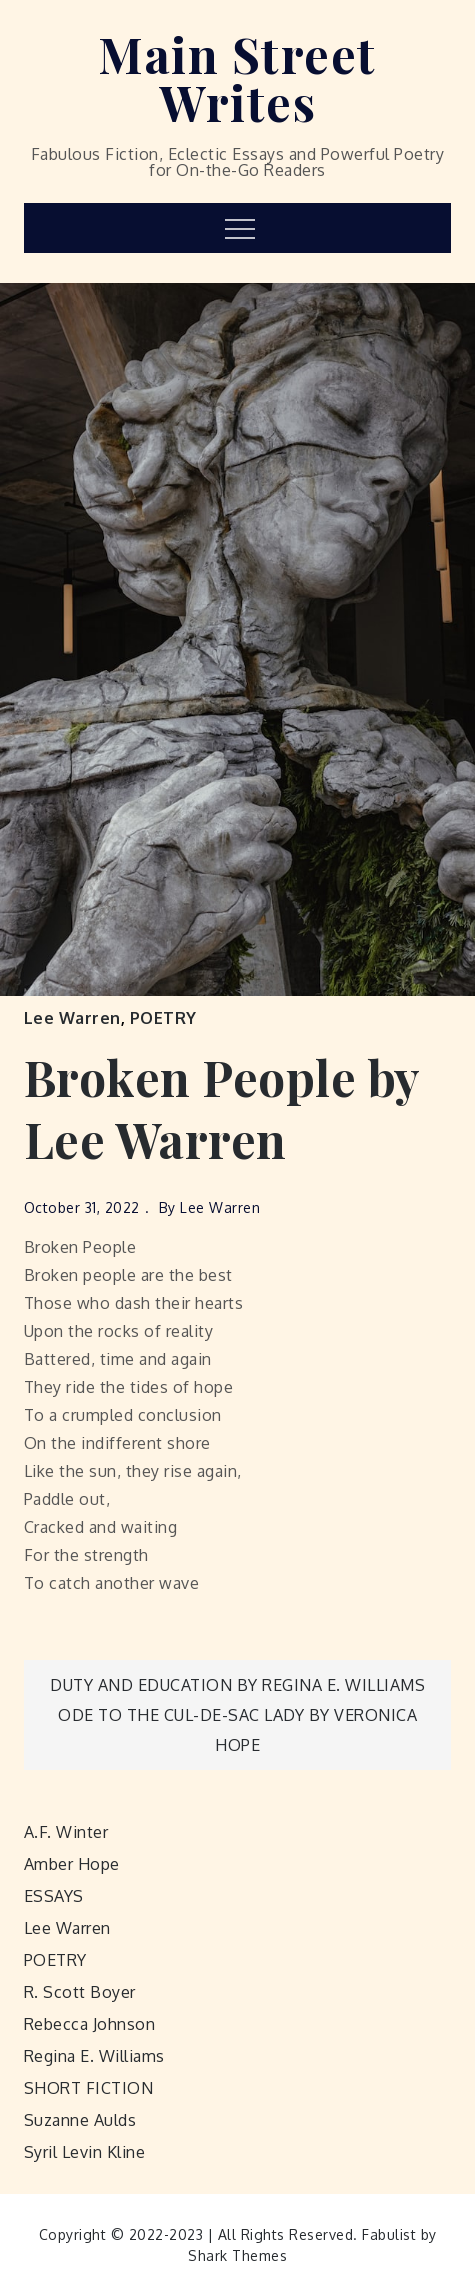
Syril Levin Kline (85, 2152)
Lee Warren (72, 1018)
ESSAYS (54, 1896)
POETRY (163, 1018)
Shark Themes (237, 2255)
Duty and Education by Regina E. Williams (237, 1685)
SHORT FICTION (89, 2088)
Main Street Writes (237, 78)
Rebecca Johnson (90, 2024)
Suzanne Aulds (80, 2120)
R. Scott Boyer (80, 1992)
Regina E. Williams (94, 2056)
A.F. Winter (66, 1832)
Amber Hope (72, 1864)
